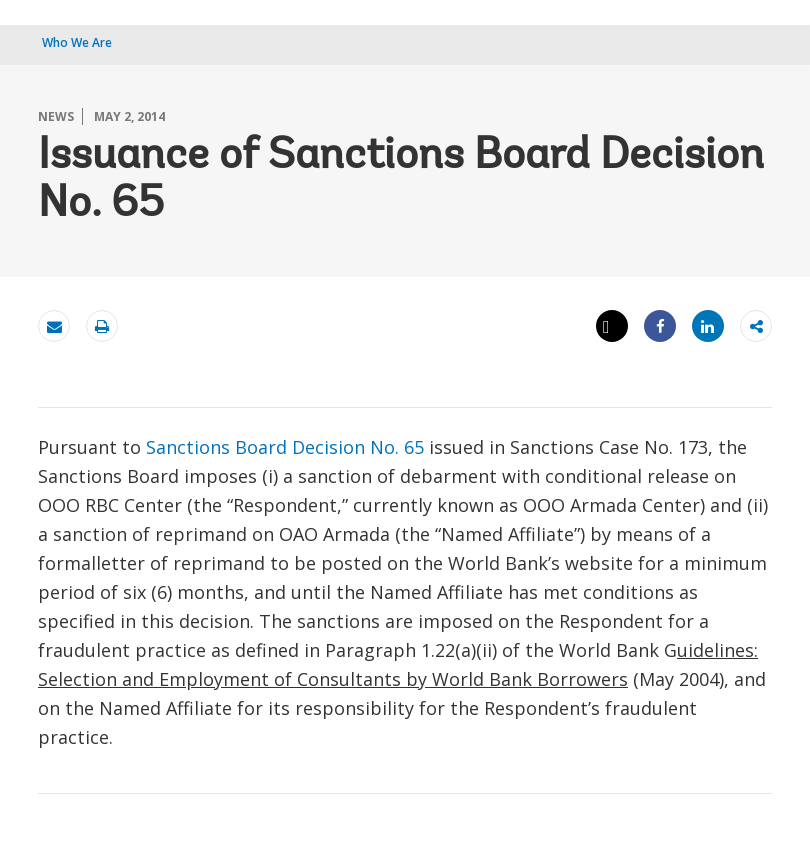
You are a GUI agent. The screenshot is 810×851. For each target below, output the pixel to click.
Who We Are (77, 42)
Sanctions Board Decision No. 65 (285, 447)
